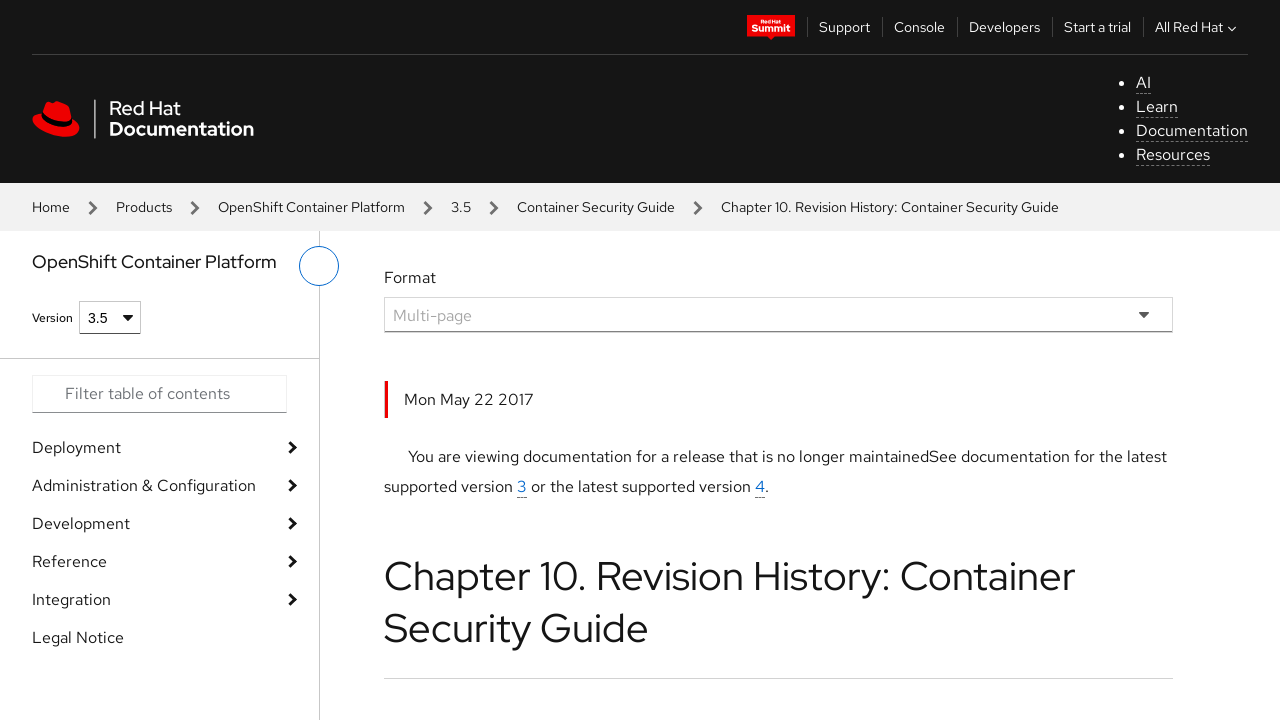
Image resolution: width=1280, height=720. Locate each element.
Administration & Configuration (144, 485)
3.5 (461, 207)
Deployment (76, 447)
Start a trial (1097, 27)
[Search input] (159, 394)
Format (410, 277)
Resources (1173, 154)
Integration (71, 599)
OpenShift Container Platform (311, 207)
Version (52, 318)
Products (144, 207)
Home (51, 207)
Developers (1004, 27)
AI (1143, 82)
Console (919, 27)
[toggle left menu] (319, 266)
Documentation (1192, 130)
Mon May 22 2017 (469, 399)
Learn (1157, 106)
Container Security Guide (596, 207)
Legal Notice (78, 637)
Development (81, 523)
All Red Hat (1198, 27)
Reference (69, 561)
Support (844, 27)
